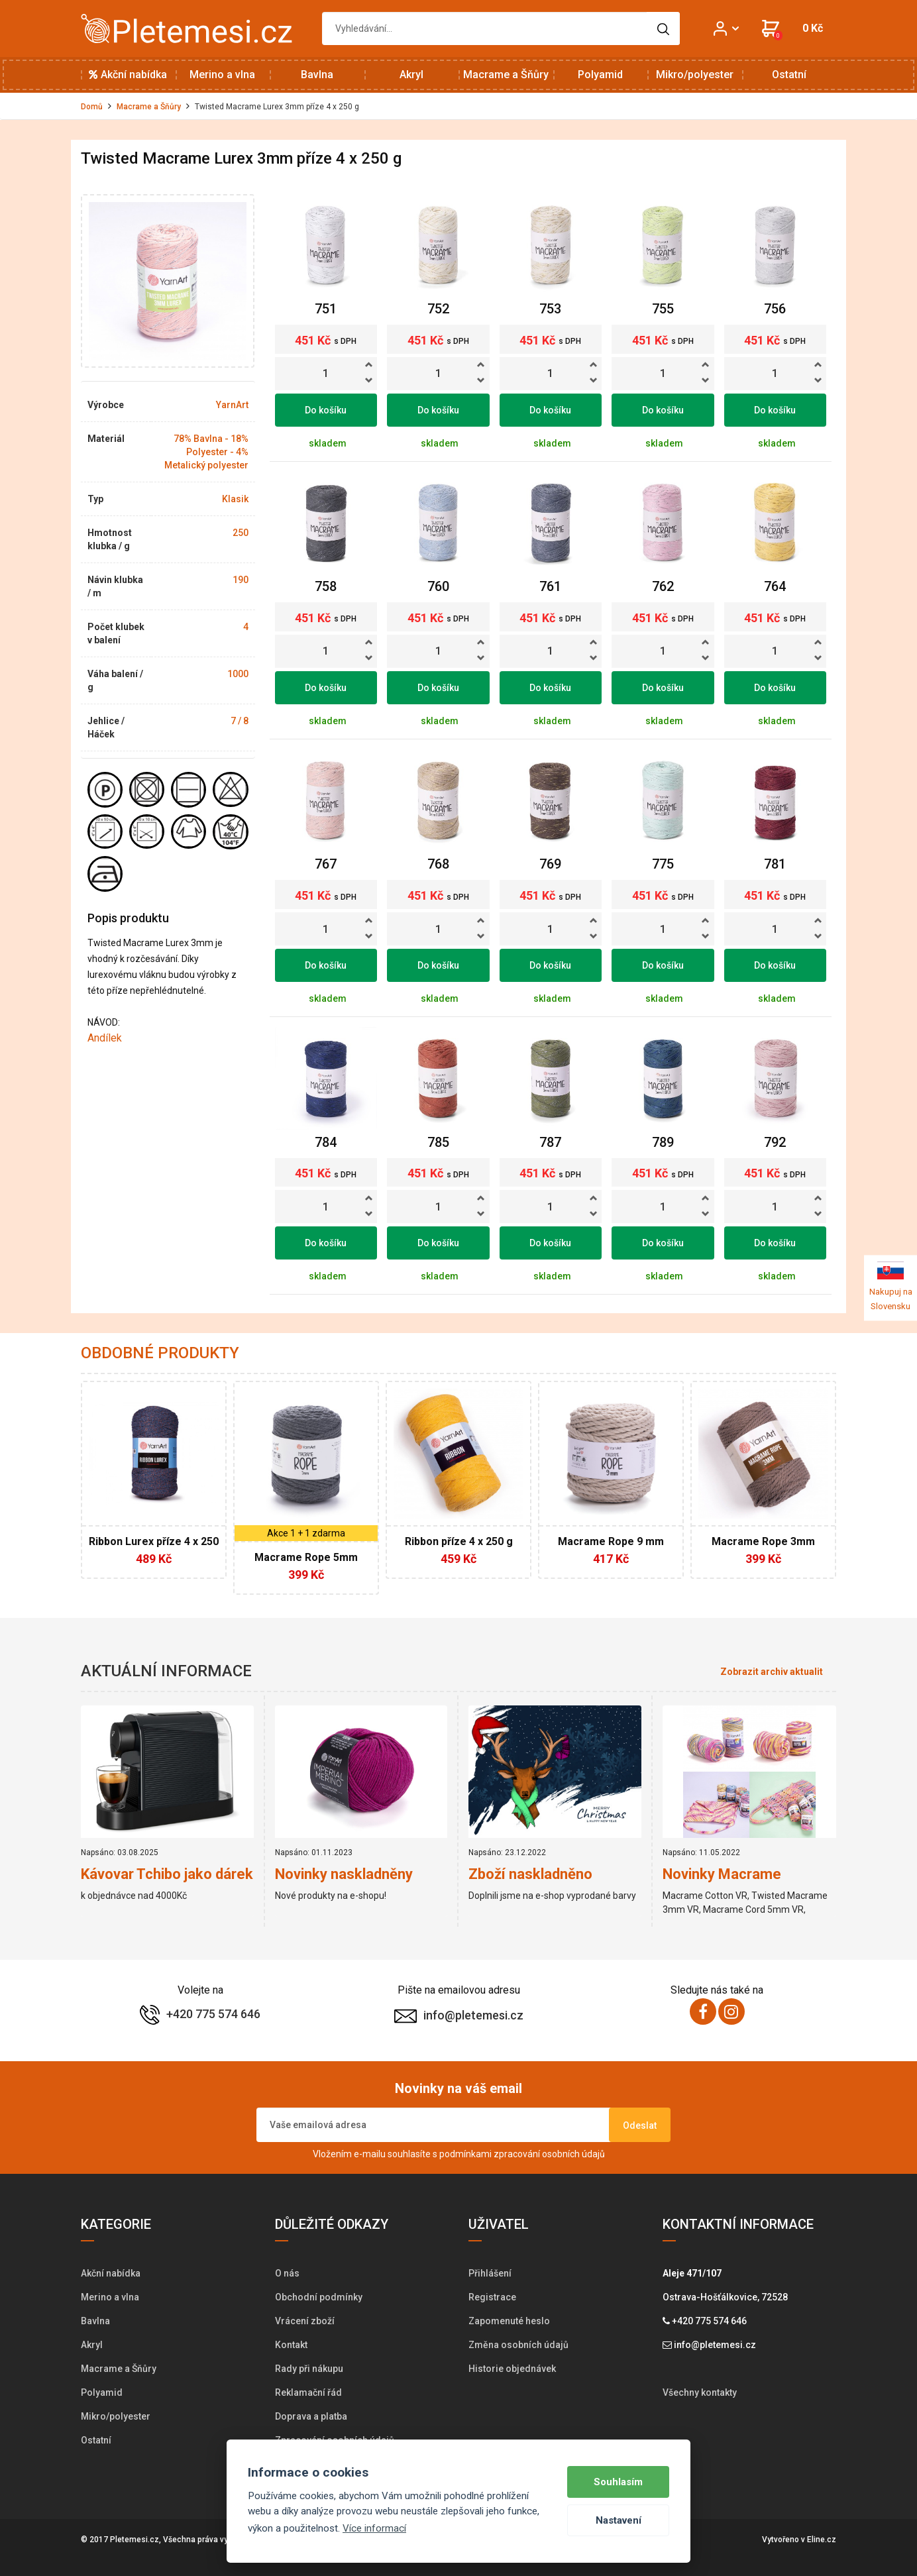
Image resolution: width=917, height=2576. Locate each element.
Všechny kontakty (700, 2392)
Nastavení (618, 2520)
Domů (92, 106)
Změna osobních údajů (518, 2344)
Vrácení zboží (305, 2321)
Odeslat (640, 2125)
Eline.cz (821, 2539)
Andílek (104, 1038)
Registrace (492, 2297)
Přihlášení (490, 2273)
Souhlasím (618, 2482)
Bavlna (317, 74)
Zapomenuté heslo (509, 2321)
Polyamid (600, 74)
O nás (287, 2273)
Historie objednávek (512, 2368)
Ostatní (789, 74)
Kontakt (291, 2344)
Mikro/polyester (694, 74)
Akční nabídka (128, 74)
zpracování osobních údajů (549, 2154)
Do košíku (326, 410)
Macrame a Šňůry (506, 74)
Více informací (374, 2528)
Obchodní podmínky (318, 2297)
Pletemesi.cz (134, 2539)
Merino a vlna (222, 74)
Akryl (411, 74)
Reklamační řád (308, 2392)
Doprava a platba (311, 2416)
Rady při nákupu (309, 2368)
